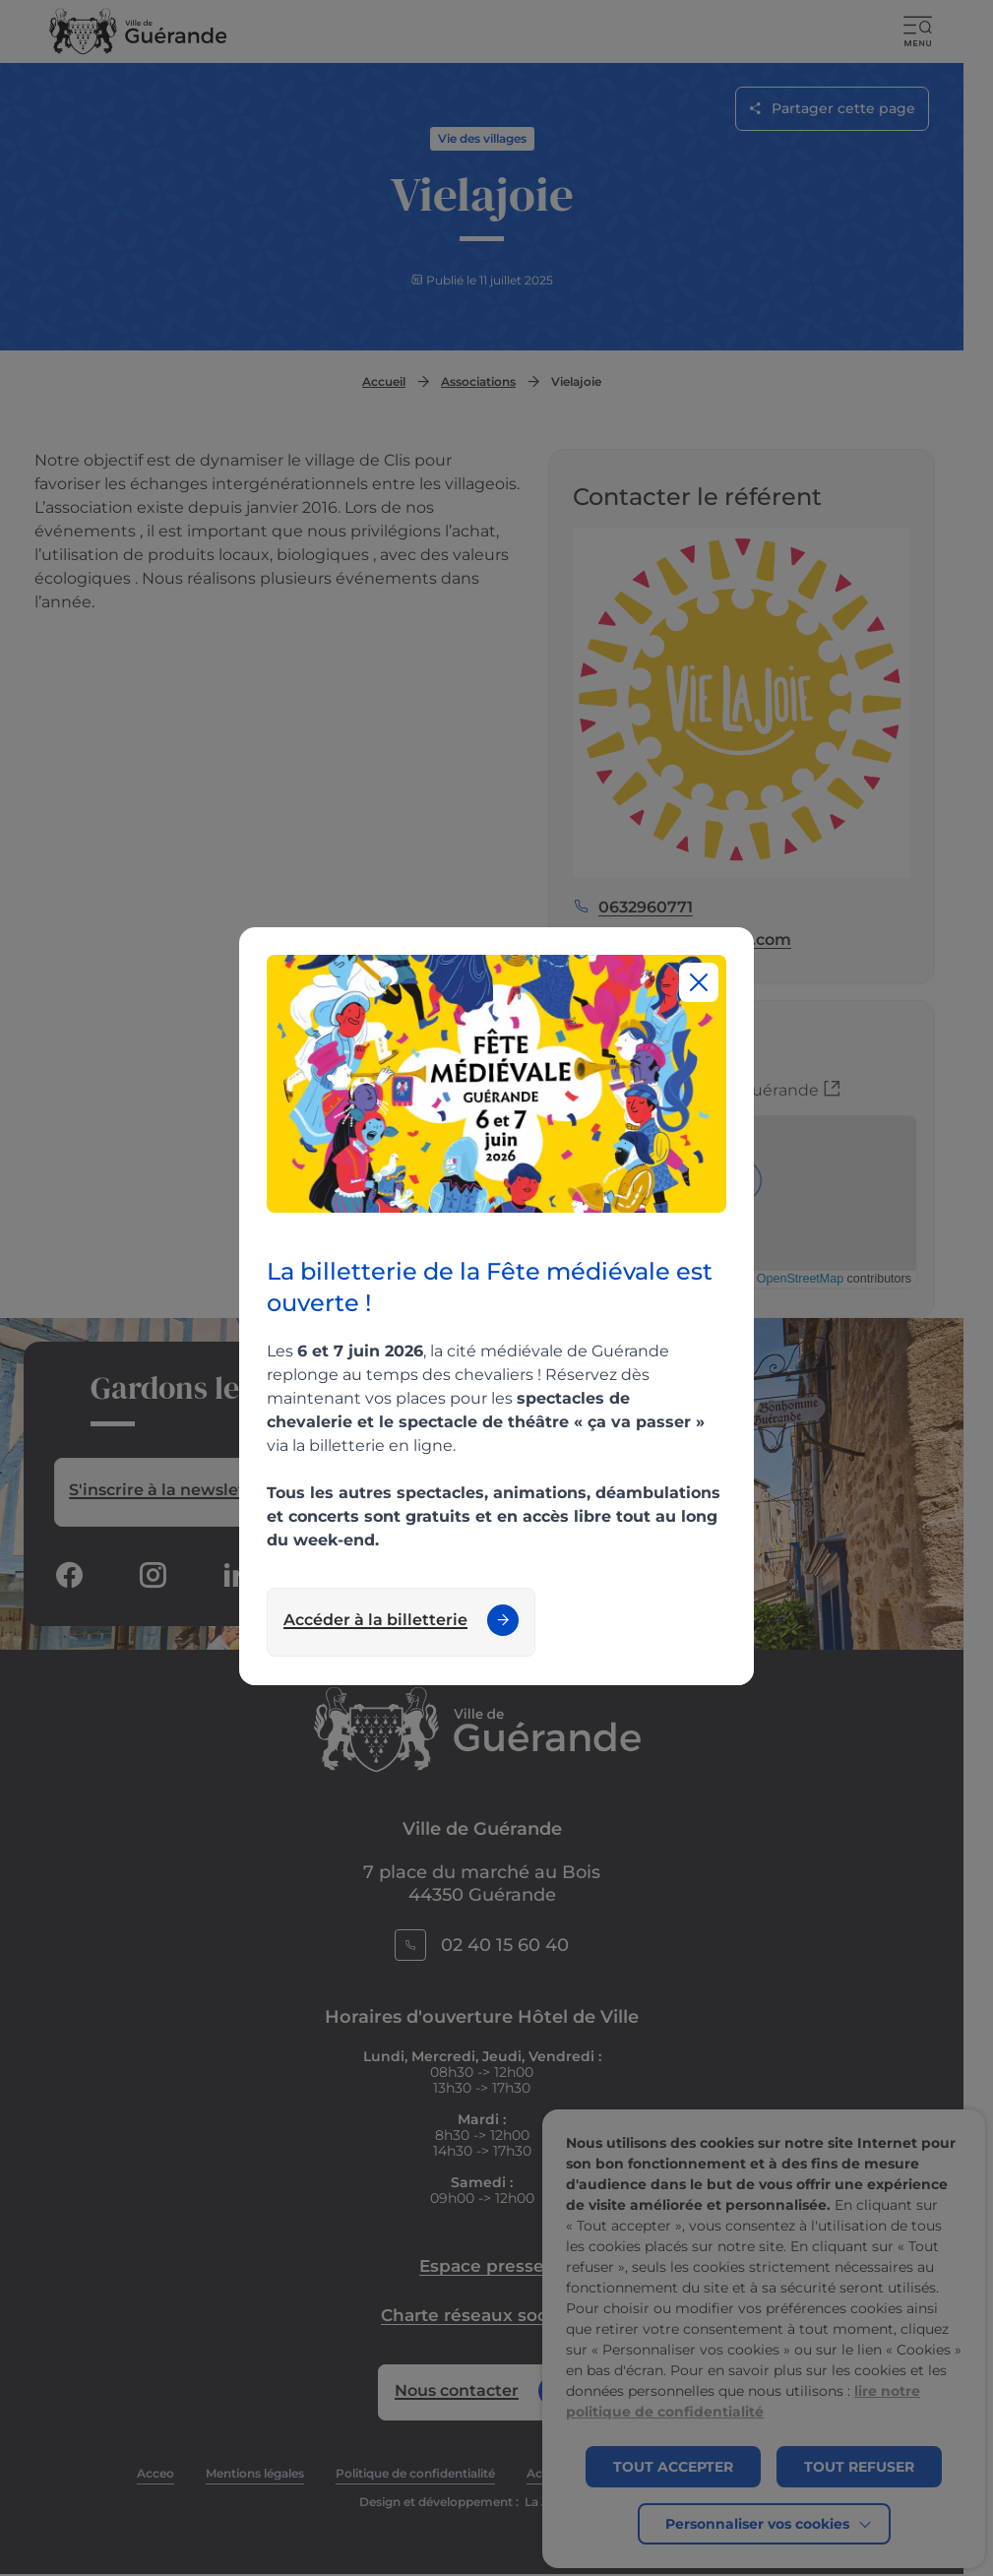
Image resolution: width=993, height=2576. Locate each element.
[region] (496, 1306)
